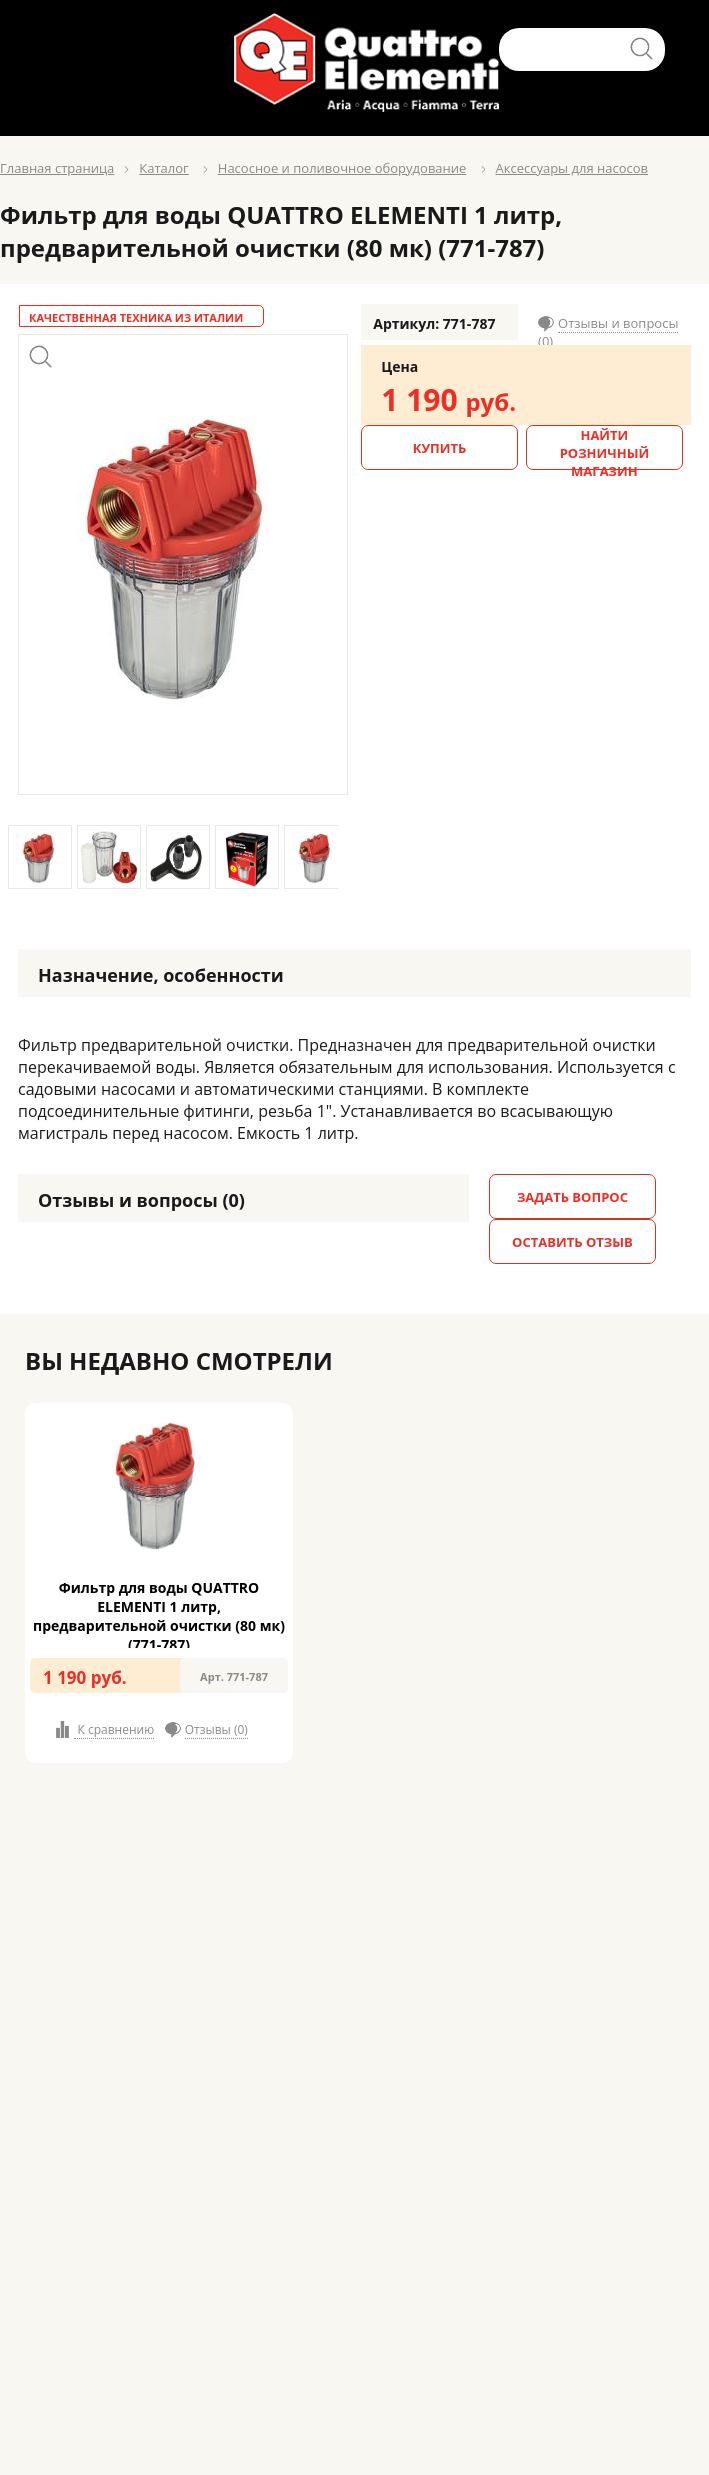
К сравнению (114, 1729)
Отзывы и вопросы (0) (608, 332)
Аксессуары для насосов (572, 168)
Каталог (163, 168)
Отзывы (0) (216, 1729)
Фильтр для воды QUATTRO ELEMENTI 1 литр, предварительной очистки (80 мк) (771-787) (159, 1616)
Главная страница (57, 168)
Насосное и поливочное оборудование (342, 168)
